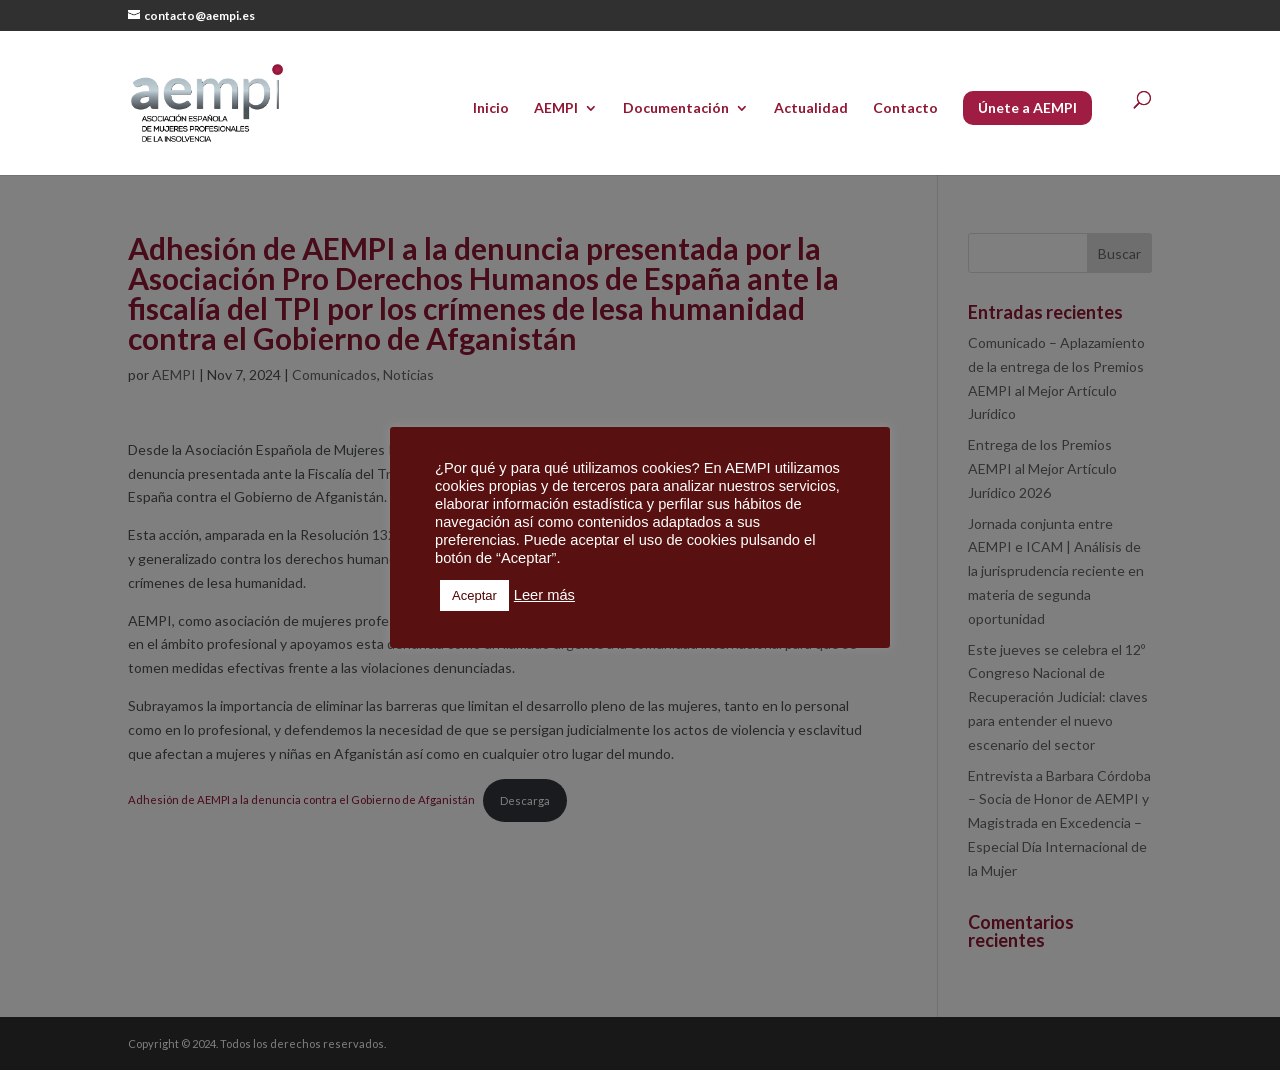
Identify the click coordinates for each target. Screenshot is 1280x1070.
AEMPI (556, 108)
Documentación (676, 108)
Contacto (905, 108)
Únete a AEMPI (1027, 107)
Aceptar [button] (474, 595)
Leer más (544, 595)
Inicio (491, 108)
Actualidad (811, 108)
